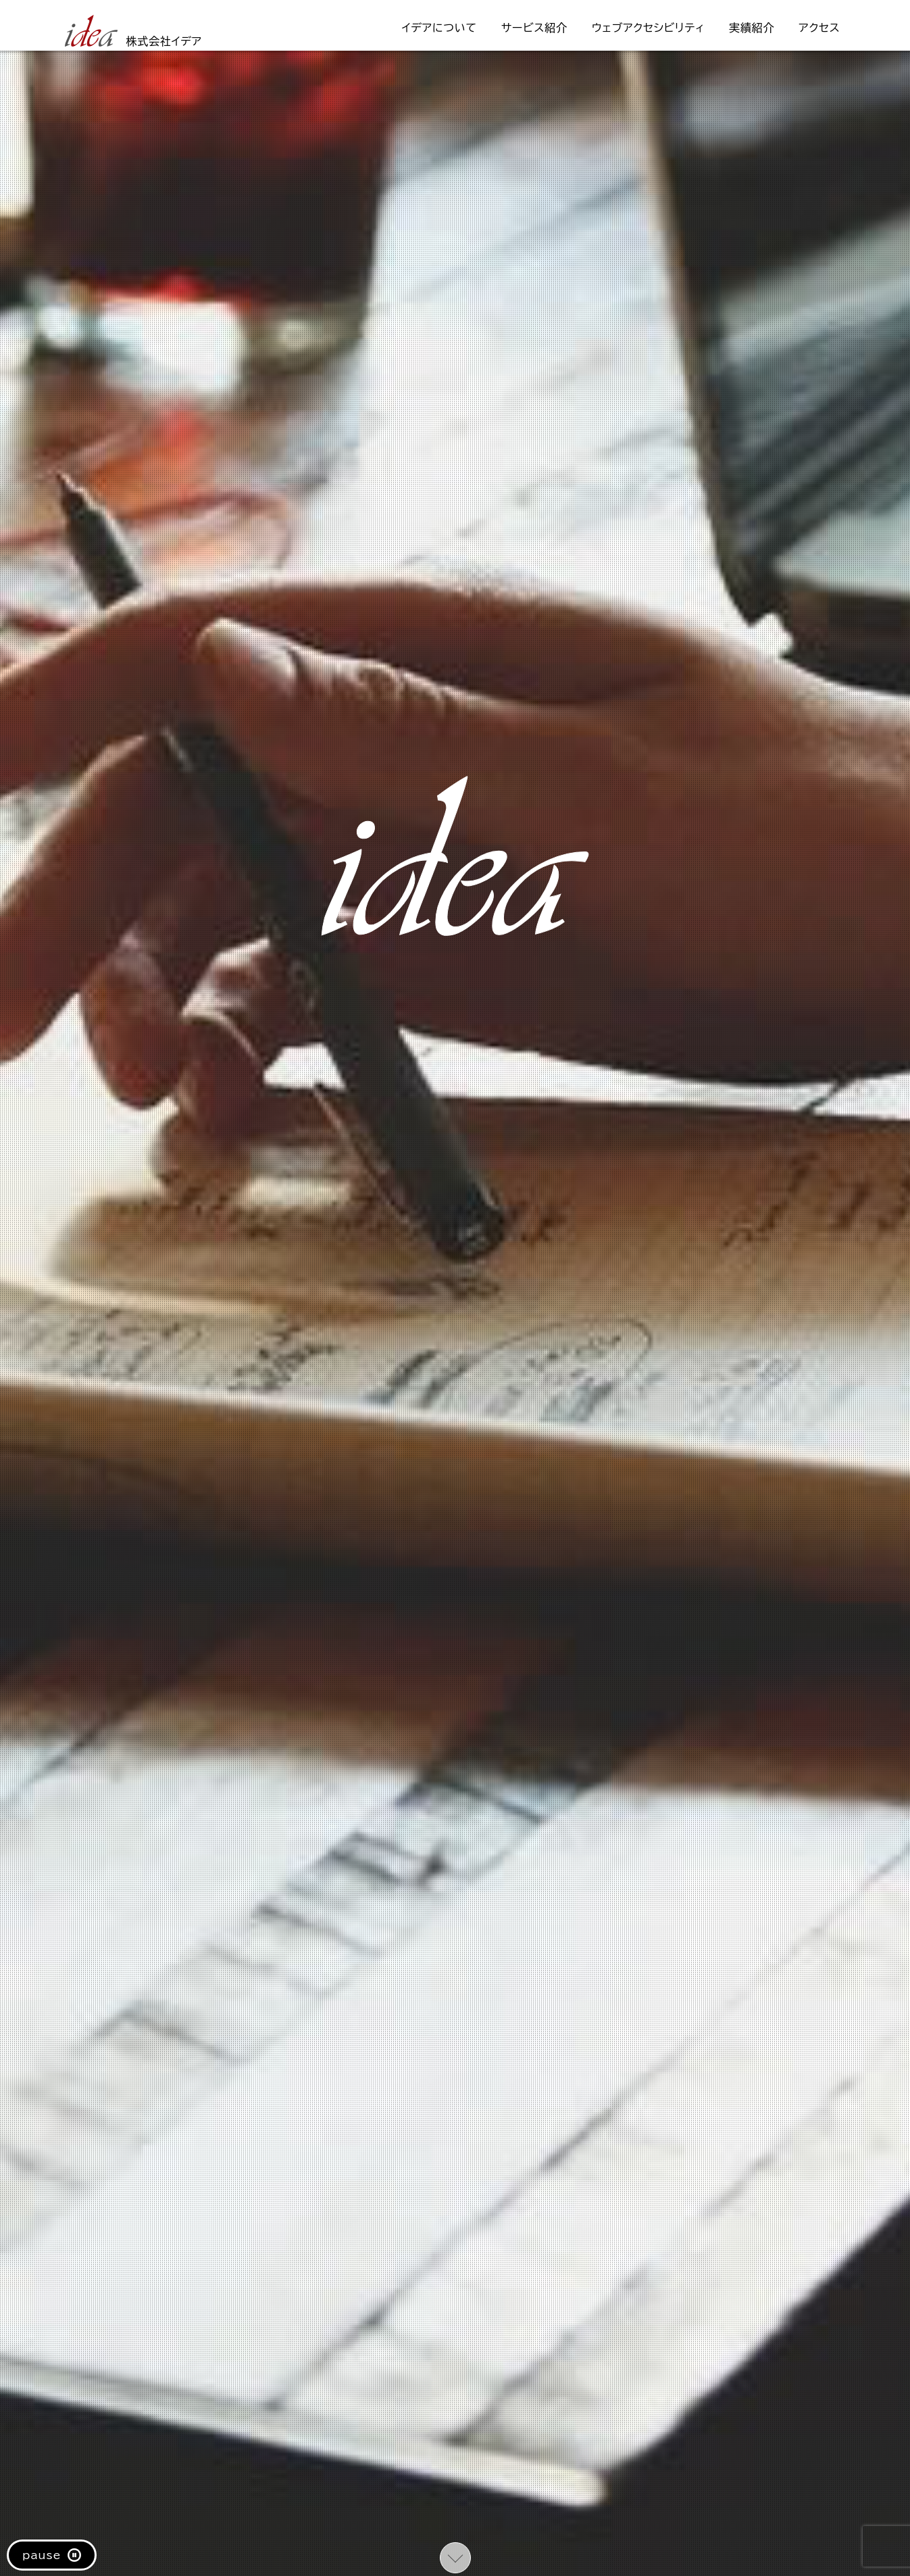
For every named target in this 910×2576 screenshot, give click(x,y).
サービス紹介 (534, 27)
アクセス (819, 27)
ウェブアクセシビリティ (648, 27)
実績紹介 (751, 27)
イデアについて (439, 27)
